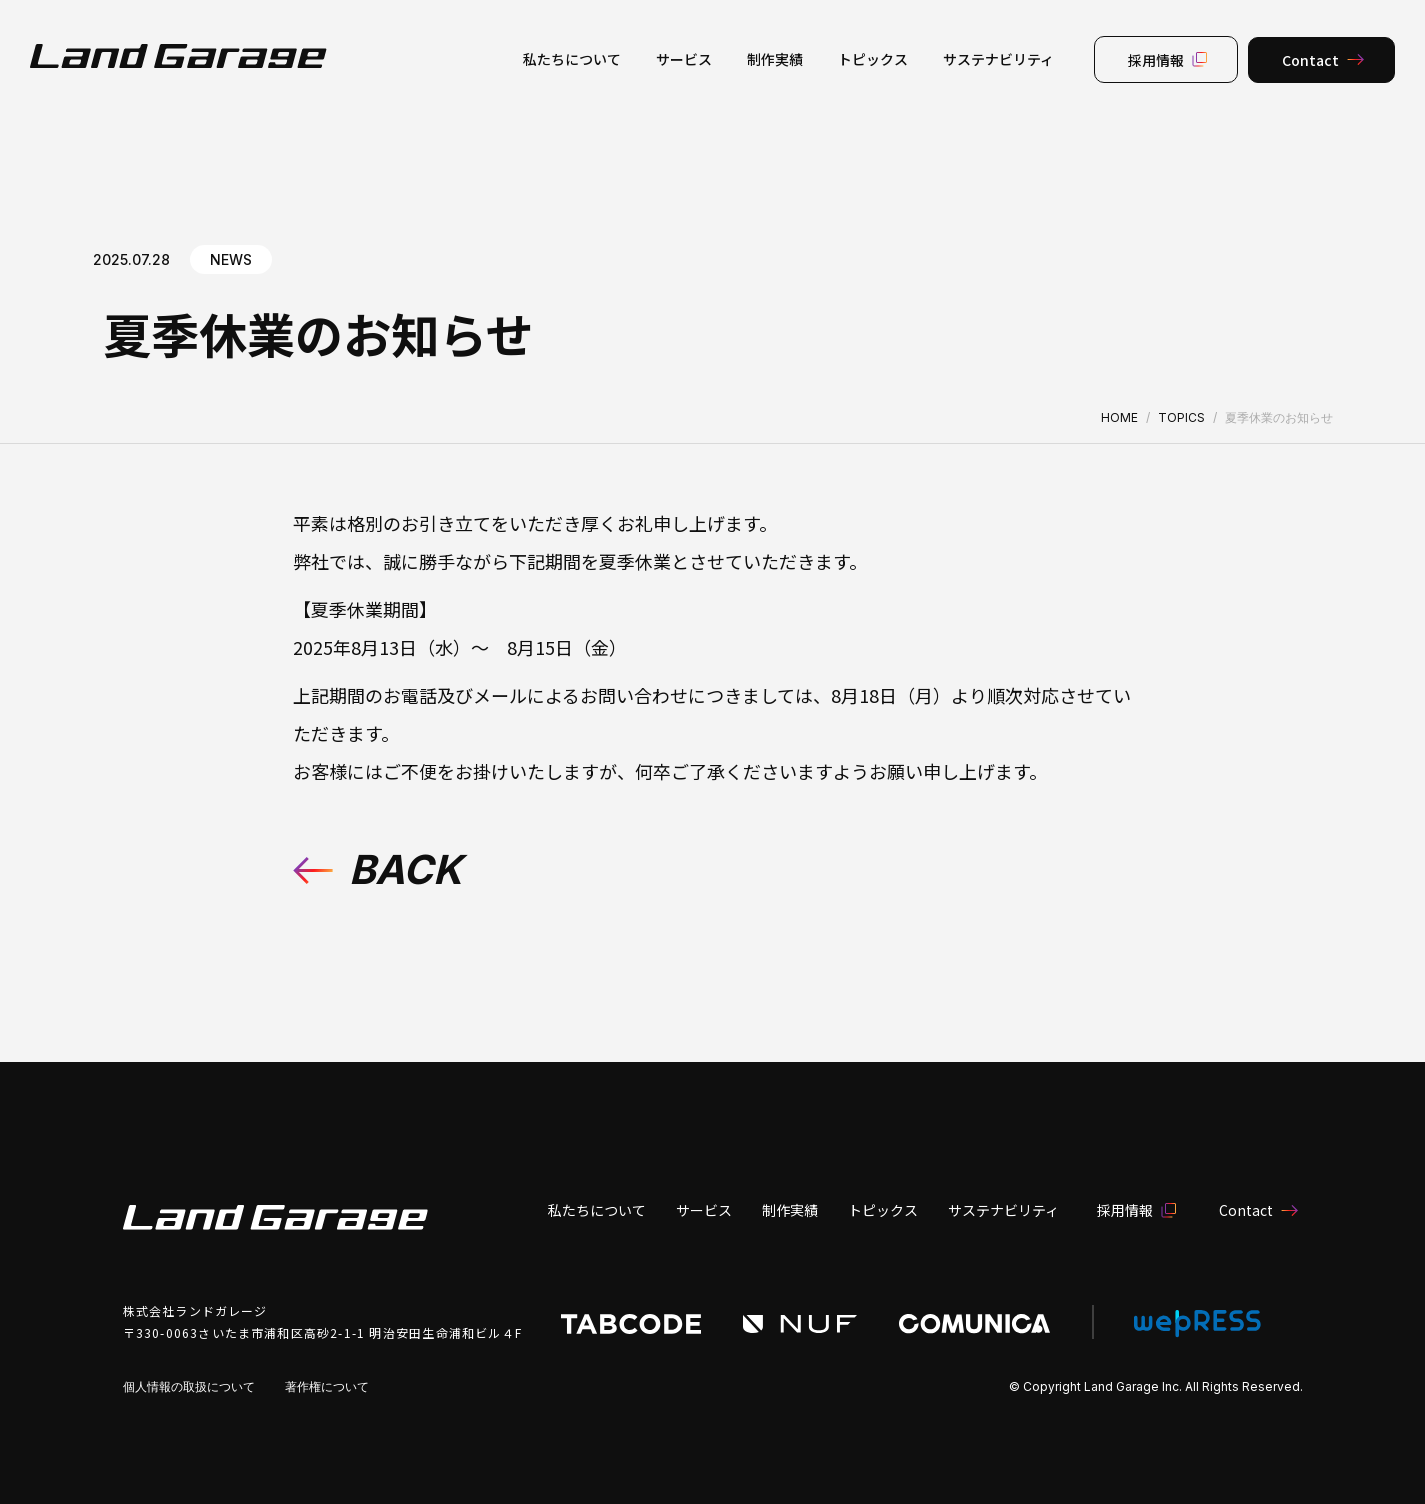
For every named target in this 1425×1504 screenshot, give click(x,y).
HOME (1119, 417)
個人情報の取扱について (189, 1386)
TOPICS (1181, 417)
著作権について (327, 1386)
